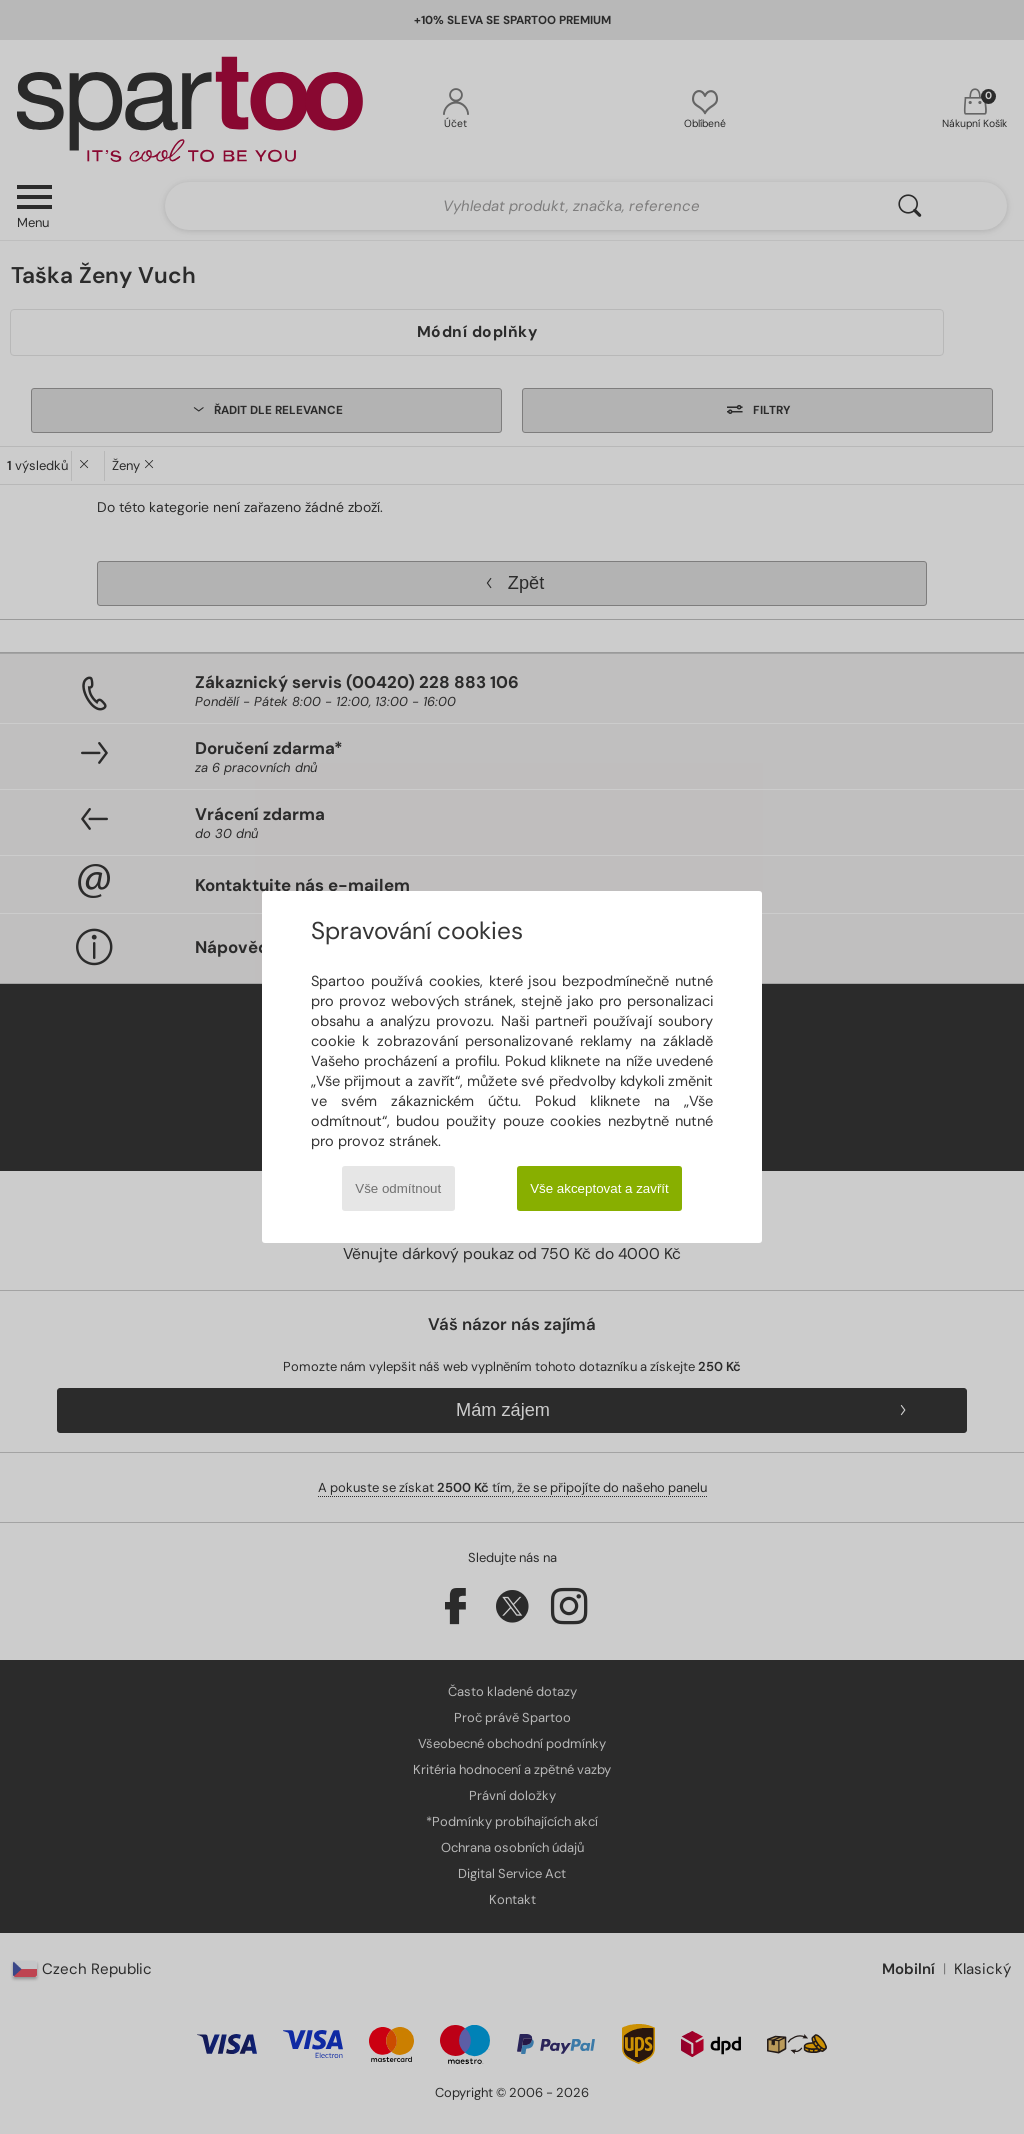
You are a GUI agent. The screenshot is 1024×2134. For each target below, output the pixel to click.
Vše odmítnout (398, 1188)
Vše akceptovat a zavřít (599, 1188)
